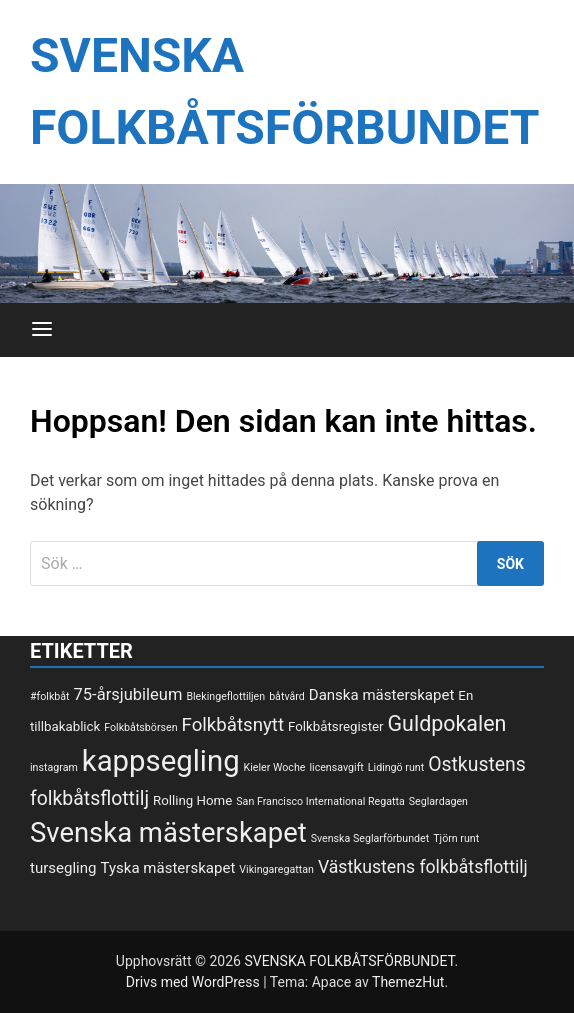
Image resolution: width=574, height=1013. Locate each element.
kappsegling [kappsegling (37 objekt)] (161, 761)
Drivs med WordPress (194, 982)
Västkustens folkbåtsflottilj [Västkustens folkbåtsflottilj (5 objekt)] (423, 867)
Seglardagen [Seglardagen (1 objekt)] (438, 801)
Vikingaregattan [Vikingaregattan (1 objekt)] (276, 869)
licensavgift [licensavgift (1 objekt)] (336, 767)
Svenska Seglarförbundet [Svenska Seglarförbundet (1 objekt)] (370, 838)
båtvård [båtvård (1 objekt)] (287, 696)
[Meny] (42, 330)
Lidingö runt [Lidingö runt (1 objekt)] (396, 767)
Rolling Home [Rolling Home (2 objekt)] (192, 800)
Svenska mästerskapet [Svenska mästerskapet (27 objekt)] (168, 833)
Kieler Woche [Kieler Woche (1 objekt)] (275, 767)
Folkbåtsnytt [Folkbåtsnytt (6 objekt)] (233, 725)
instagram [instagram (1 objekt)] (54, 767)
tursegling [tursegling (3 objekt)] (63, 868)
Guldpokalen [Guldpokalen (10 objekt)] (447, 723)
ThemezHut (408, 982)
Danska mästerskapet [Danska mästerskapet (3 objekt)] (382, 695)
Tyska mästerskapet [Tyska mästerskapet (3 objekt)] (168, 868)
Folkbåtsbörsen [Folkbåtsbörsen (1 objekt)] (140, 727)
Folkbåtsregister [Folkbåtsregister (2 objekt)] (335, 726)
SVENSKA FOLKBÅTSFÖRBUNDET (349, 961)
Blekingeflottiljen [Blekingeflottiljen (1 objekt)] (225, 696)
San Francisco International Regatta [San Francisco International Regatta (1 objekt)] (320, 801)
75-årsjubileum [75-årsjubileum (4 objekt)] (128, 694)
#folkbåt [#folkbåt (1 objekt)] (50, 696)
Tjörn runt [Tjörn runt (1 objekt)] (456, 838)
